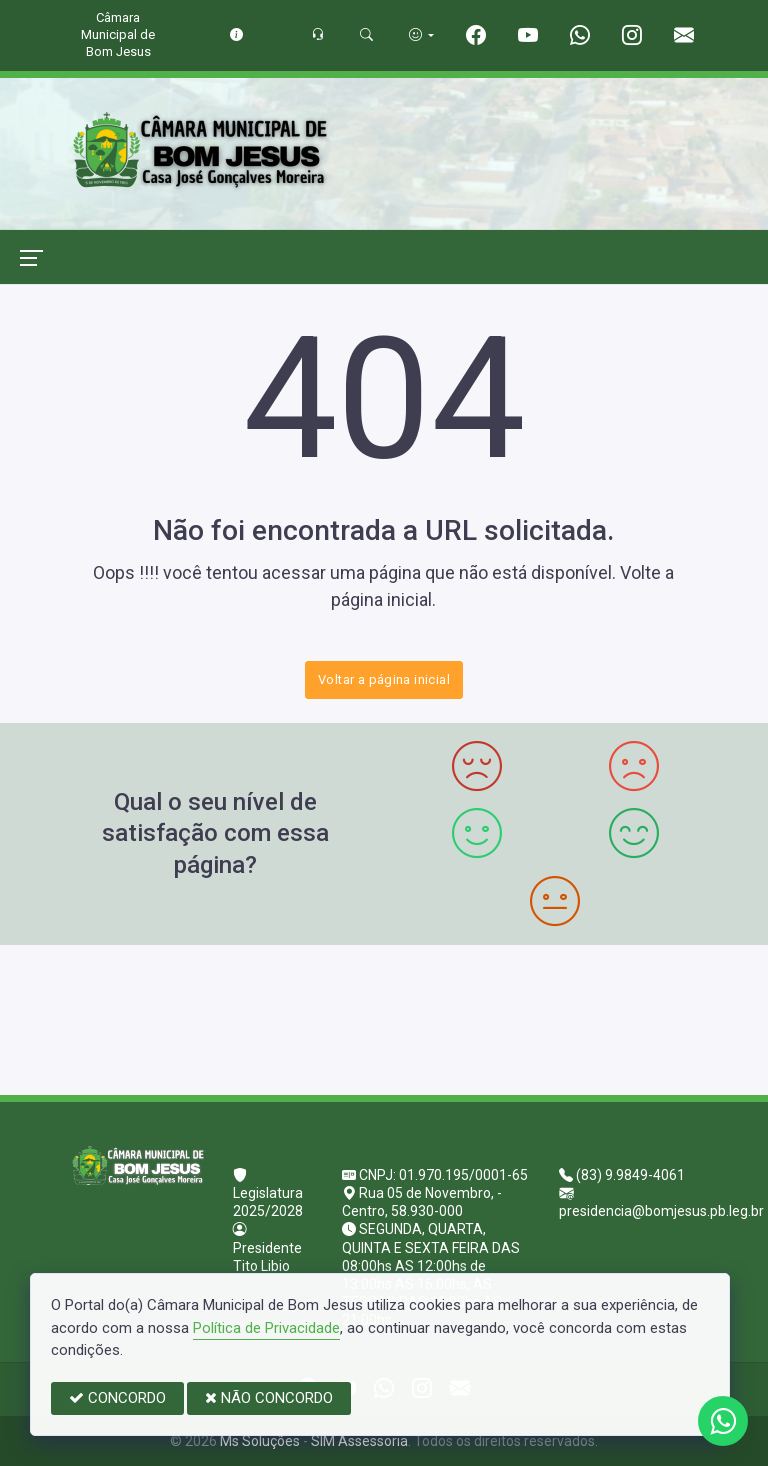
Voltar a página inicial (384, 679)
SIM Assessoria (359, 1441)
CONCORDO (117, 1398)
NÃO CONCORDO (269, 1398)
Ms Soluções (260, 1441)
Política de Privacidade (266, 1328)
